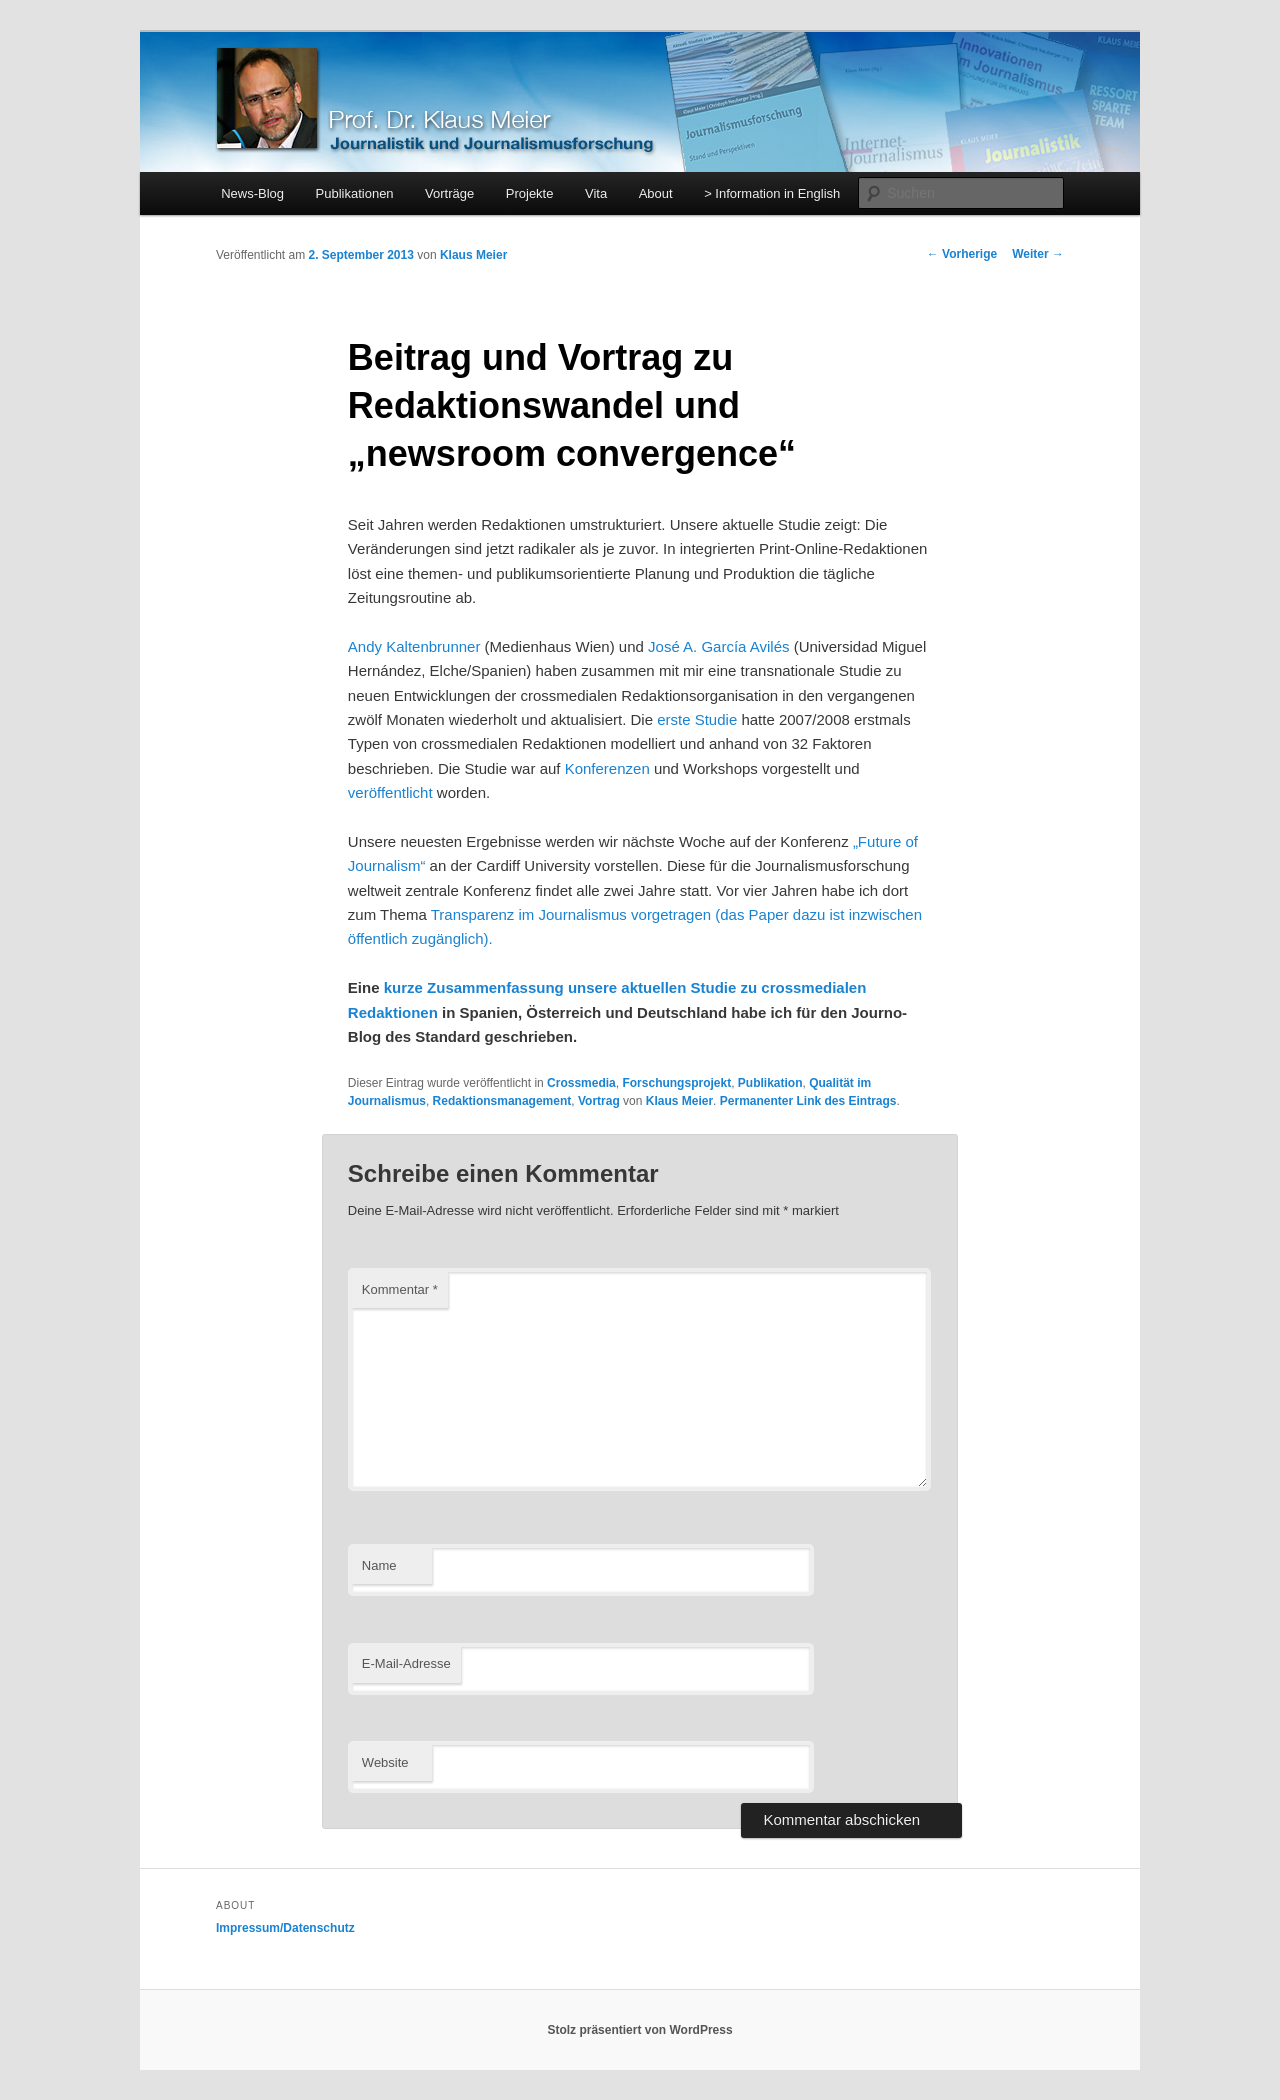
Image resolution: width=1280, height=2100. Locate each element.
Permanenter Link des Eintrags (808, 1101)
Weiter (1038, 254)
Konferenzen (607, 768)
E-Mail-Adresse (406, 1663)
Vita (596, 193)
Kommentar (400, 1289)
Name (379, 1565)
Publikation (770, 1083)
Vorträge (449, 193)
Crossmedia (581, 1083)
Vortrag (599, 1101)
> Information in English (772, 193)
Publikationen (355, 193)
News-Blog (252, 193)
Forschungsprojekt (676, 1083)
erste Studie (699, 719)
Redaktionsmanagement (502, 1101)
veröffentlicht (390, 792)
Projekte (530, 193)
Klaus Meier (473, 255)
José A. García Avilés (721, 646)
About (656, 193)
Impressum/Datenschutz (285, 1928)
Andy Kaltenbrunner (414, 646)
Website (385, 1762)
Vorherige (962, 254)
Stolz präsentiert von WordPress (639, 2030)
